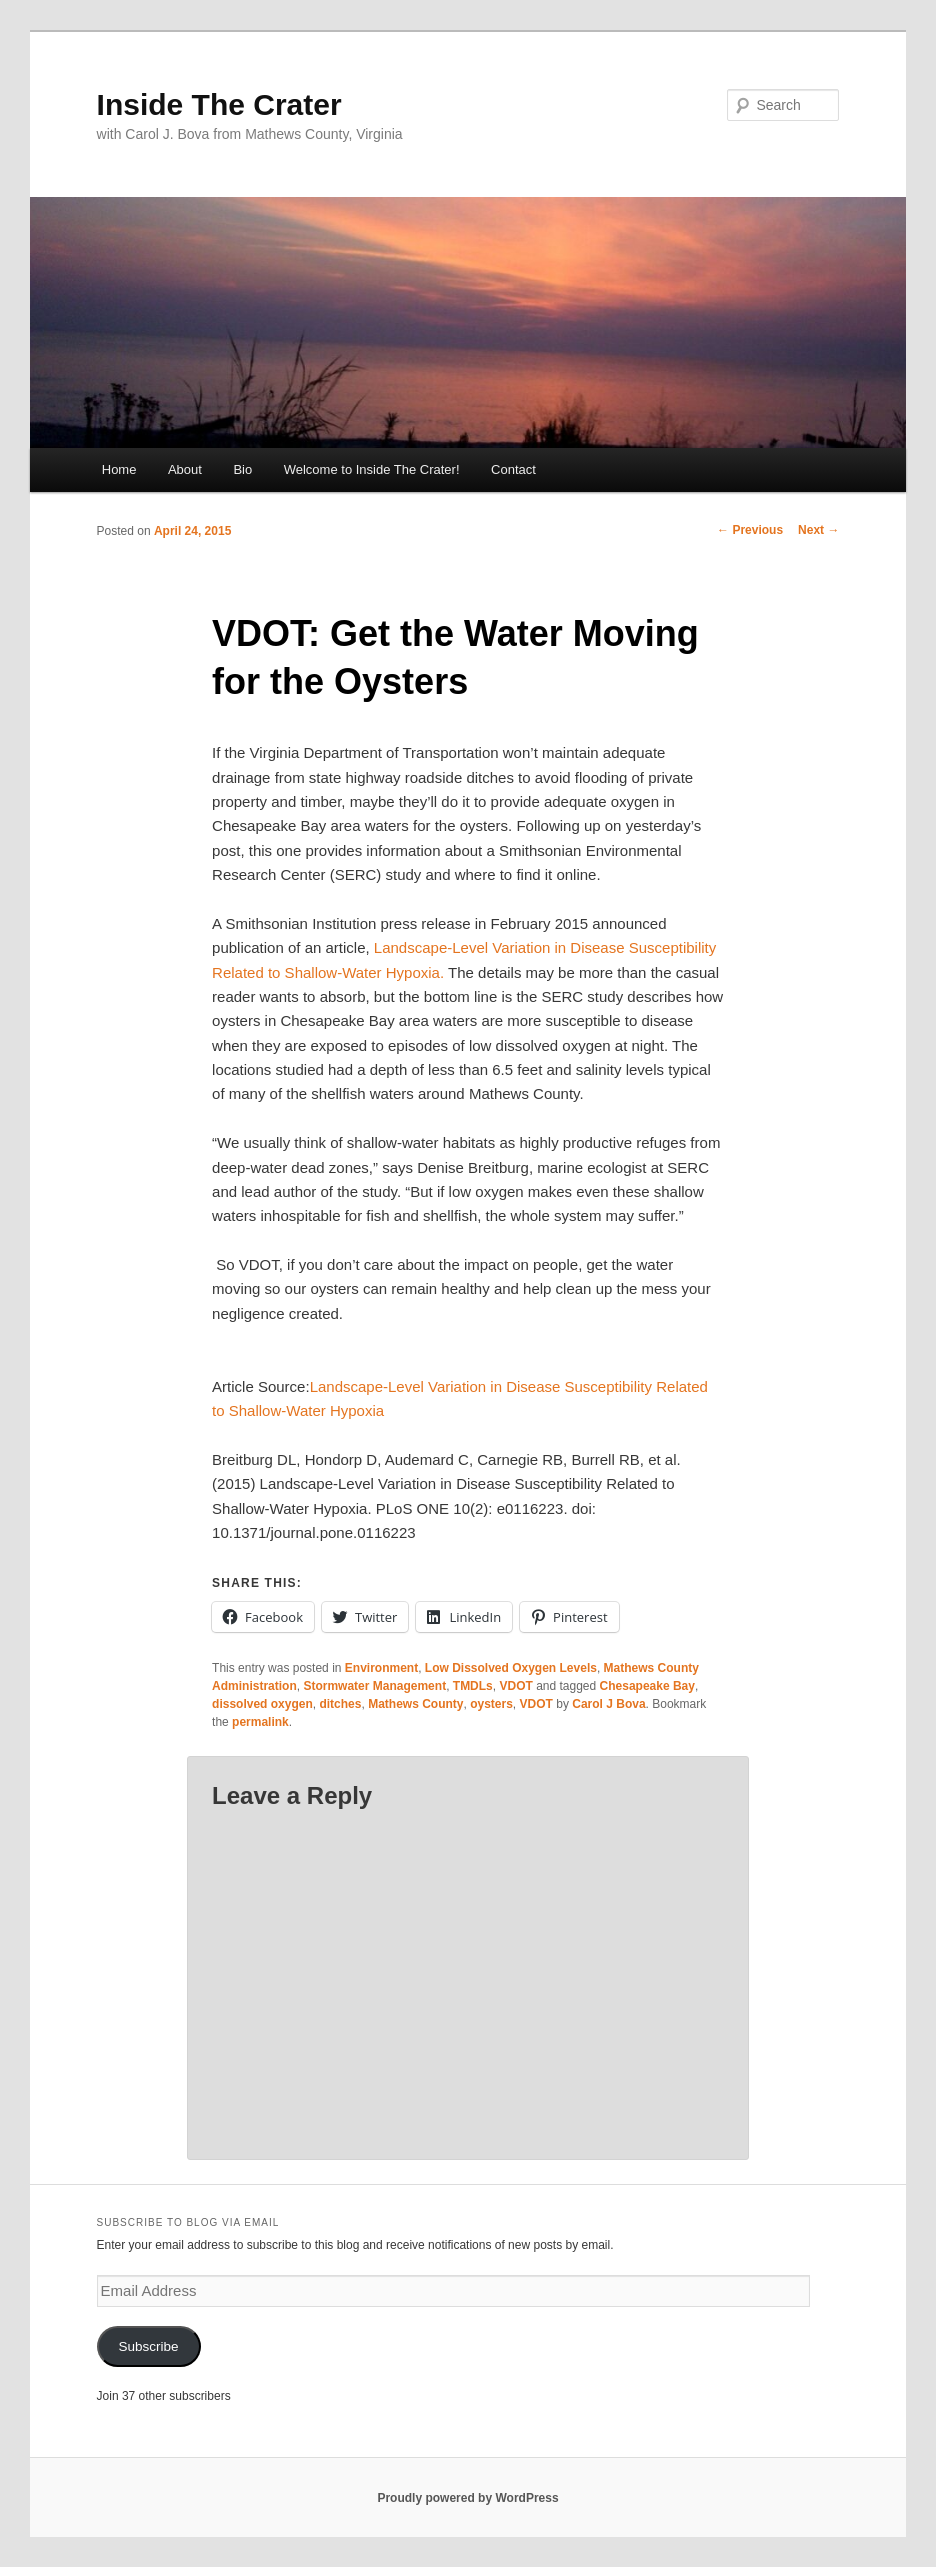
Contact (513, 469)
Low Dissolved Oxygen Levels (511, 1668)
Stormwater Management (374, 1686)
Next (818, 530)
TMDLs (473, 1686)
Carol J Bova (608, 1704)
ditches (340, 1704)
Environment (381, 1668)
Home (119, 469)
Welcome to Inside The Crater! (372, 469)
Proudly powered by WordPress (467, 2498)
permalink (260, 1722)
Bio (242, 469)
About (185, 469)
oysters (491, 1704)
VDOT (515, 1686)
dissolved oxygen (262, 1704)
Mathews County (415, 1704)
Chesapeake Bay (647, 1686)
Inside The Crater (219, 104)
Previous (750, 530)
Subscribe (149, 2346)
